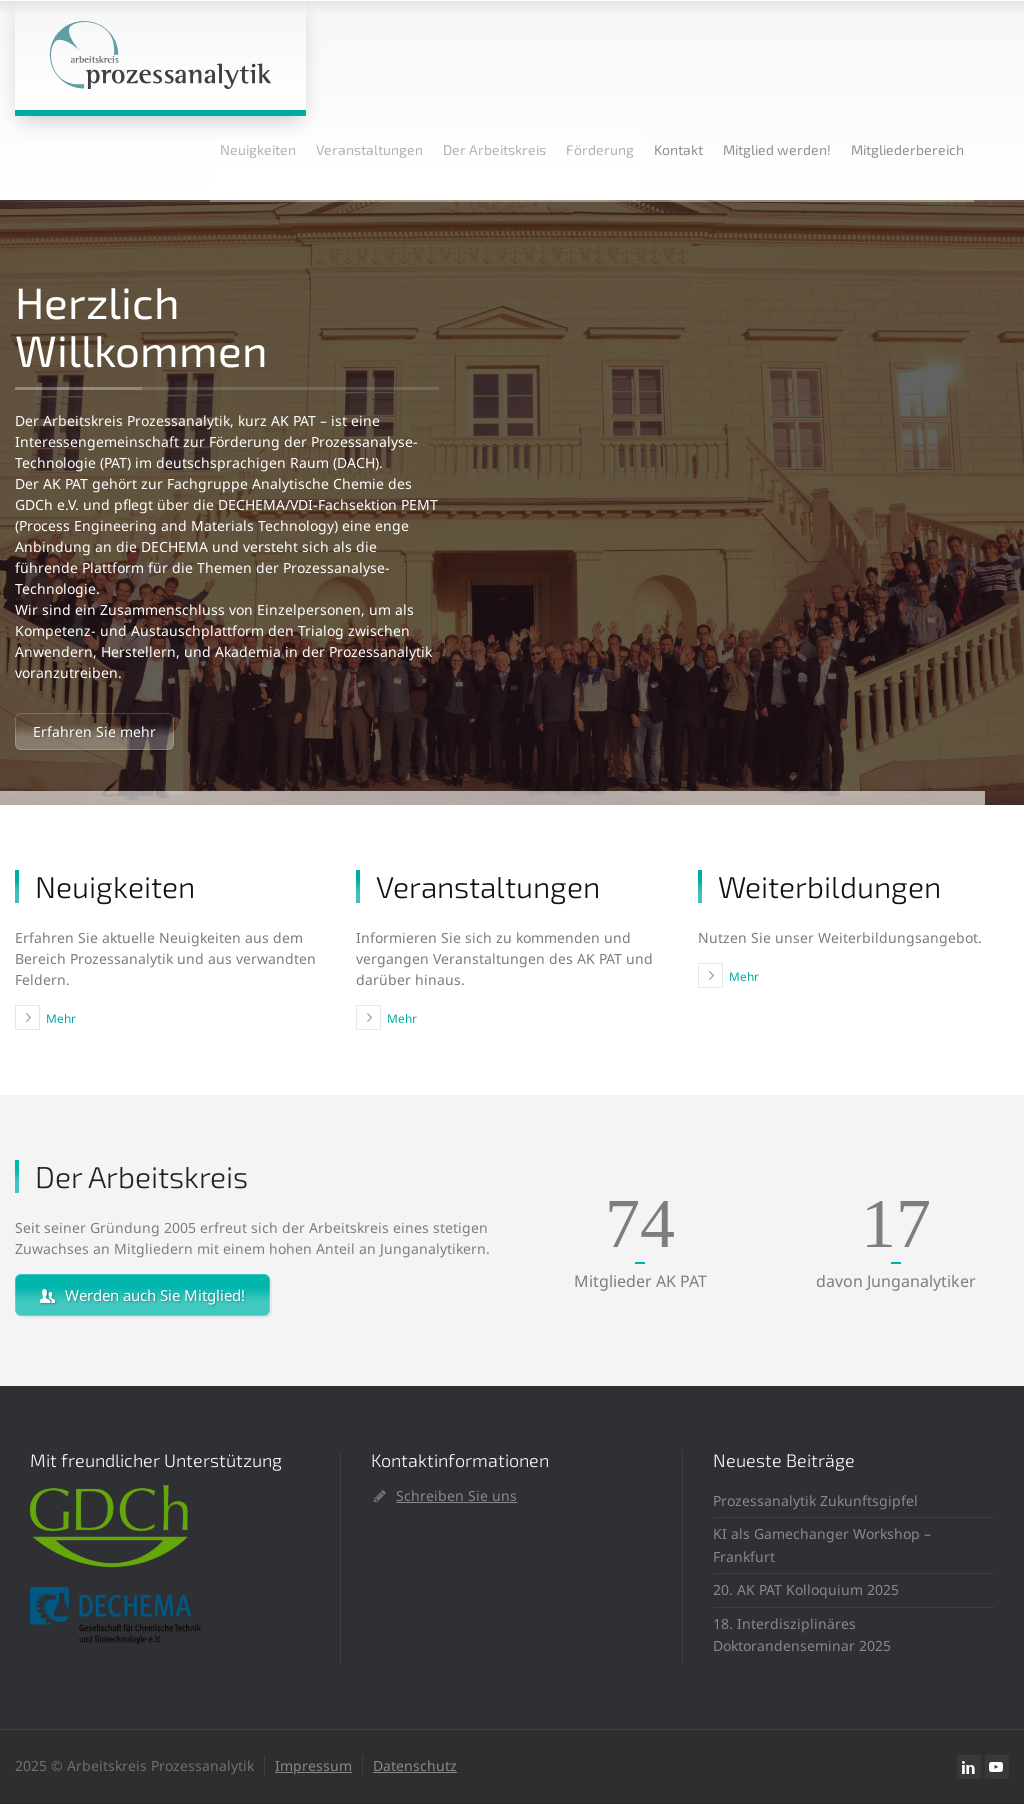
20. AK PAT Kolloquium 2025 (806, 1589)
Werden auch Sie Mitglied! (142, 1295)
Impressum (313, 1765)
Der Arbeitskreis (494, 149)
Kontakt (678, 149)
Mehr (61, 1018)
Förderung (600, 149)
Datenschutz (415, 1765)
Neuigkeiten (258, 149)
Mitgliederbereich (907, 149)
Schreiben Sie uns (456, 1495)
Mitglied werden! (777, 149)
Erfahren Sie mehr (94, 731)
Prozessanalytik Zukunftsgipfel (815, 1500)
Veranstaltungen (369, 149)
